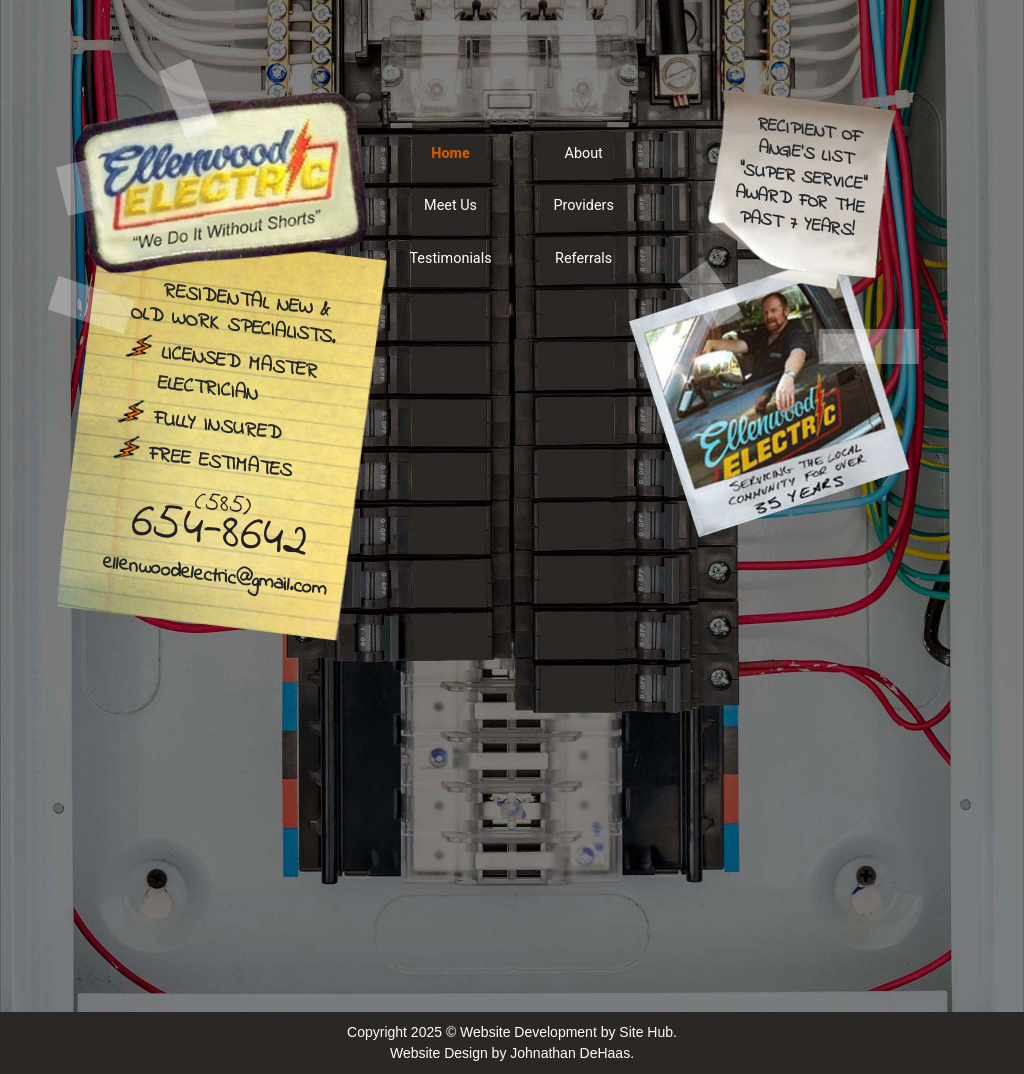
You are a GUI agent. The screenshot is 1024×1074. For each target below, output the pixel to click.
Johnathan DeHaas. (572, 1053)
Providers (583, 205)
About (584, 153)
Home (450, 153)
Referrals (583, 258)
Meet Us (450, 205)
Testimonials (450, 258)
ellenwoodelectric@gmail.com (214, 577)
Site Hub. (648, 1032)
